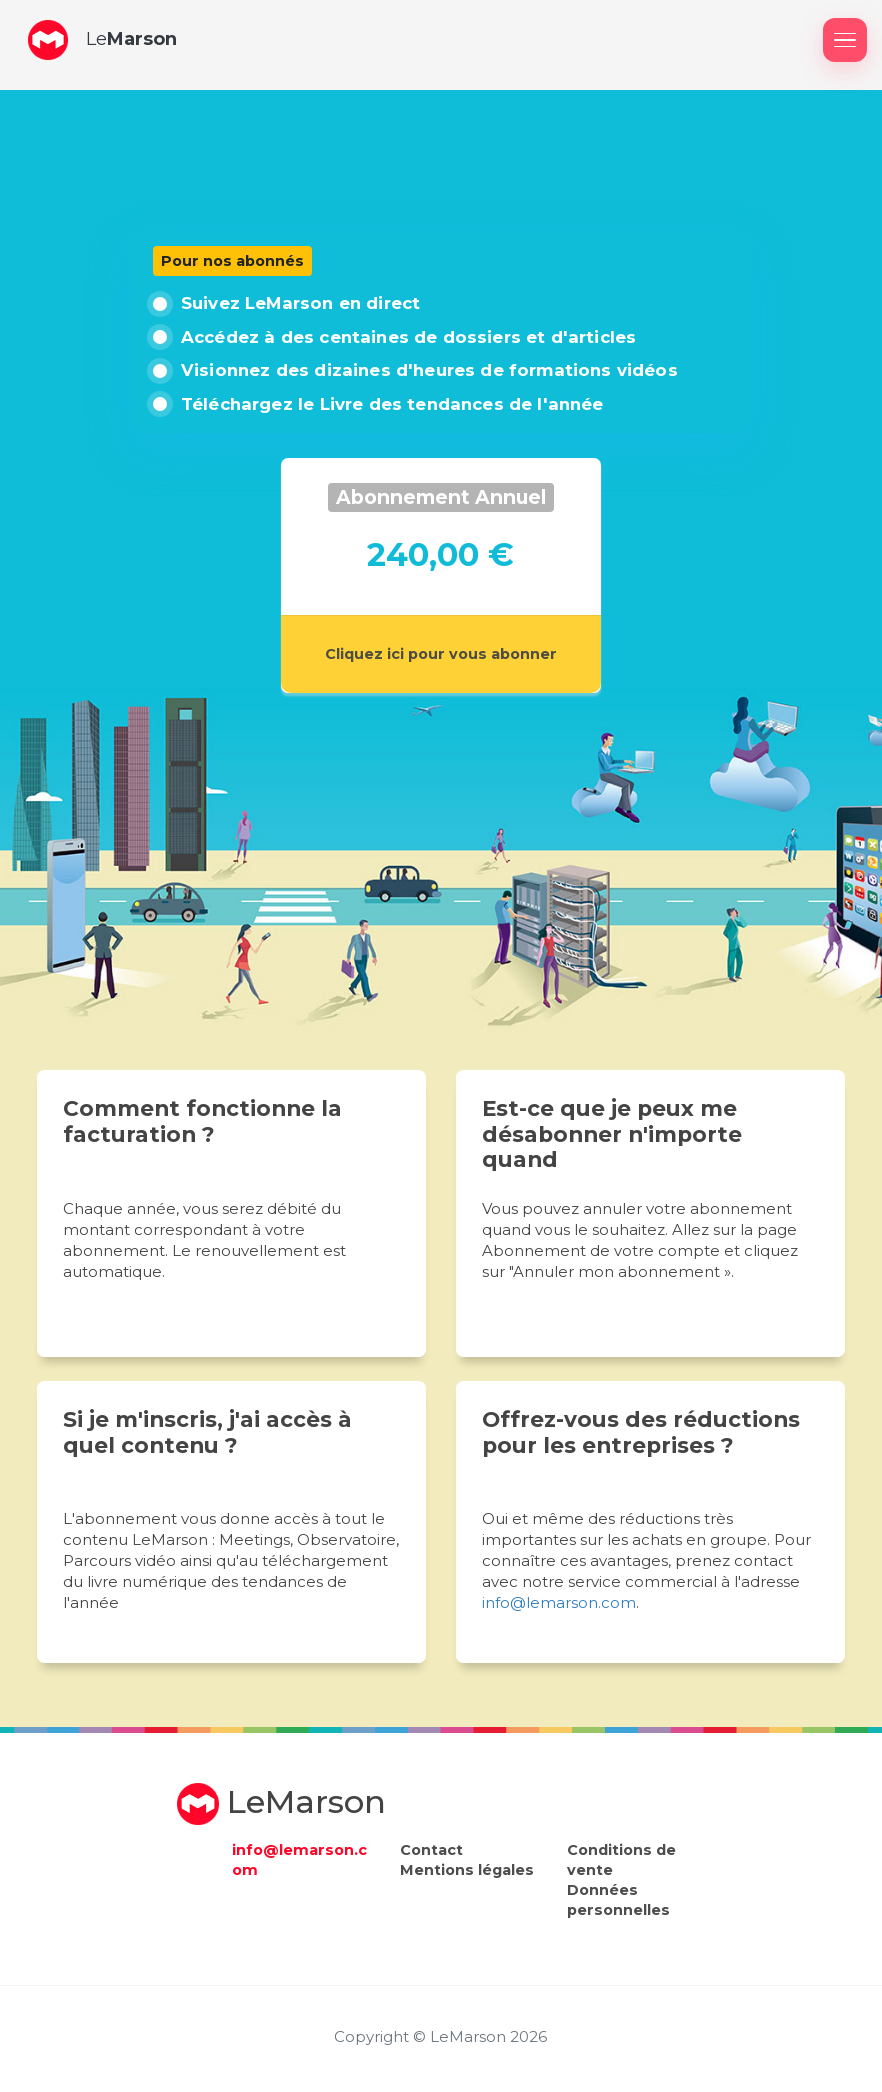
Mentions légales (467, 1870)
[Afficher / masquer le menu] (845, 40)
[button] (48, 40)
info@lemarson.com (559, 1602)
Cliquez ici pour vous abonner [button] (441, 654)
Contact (431, 1850)
